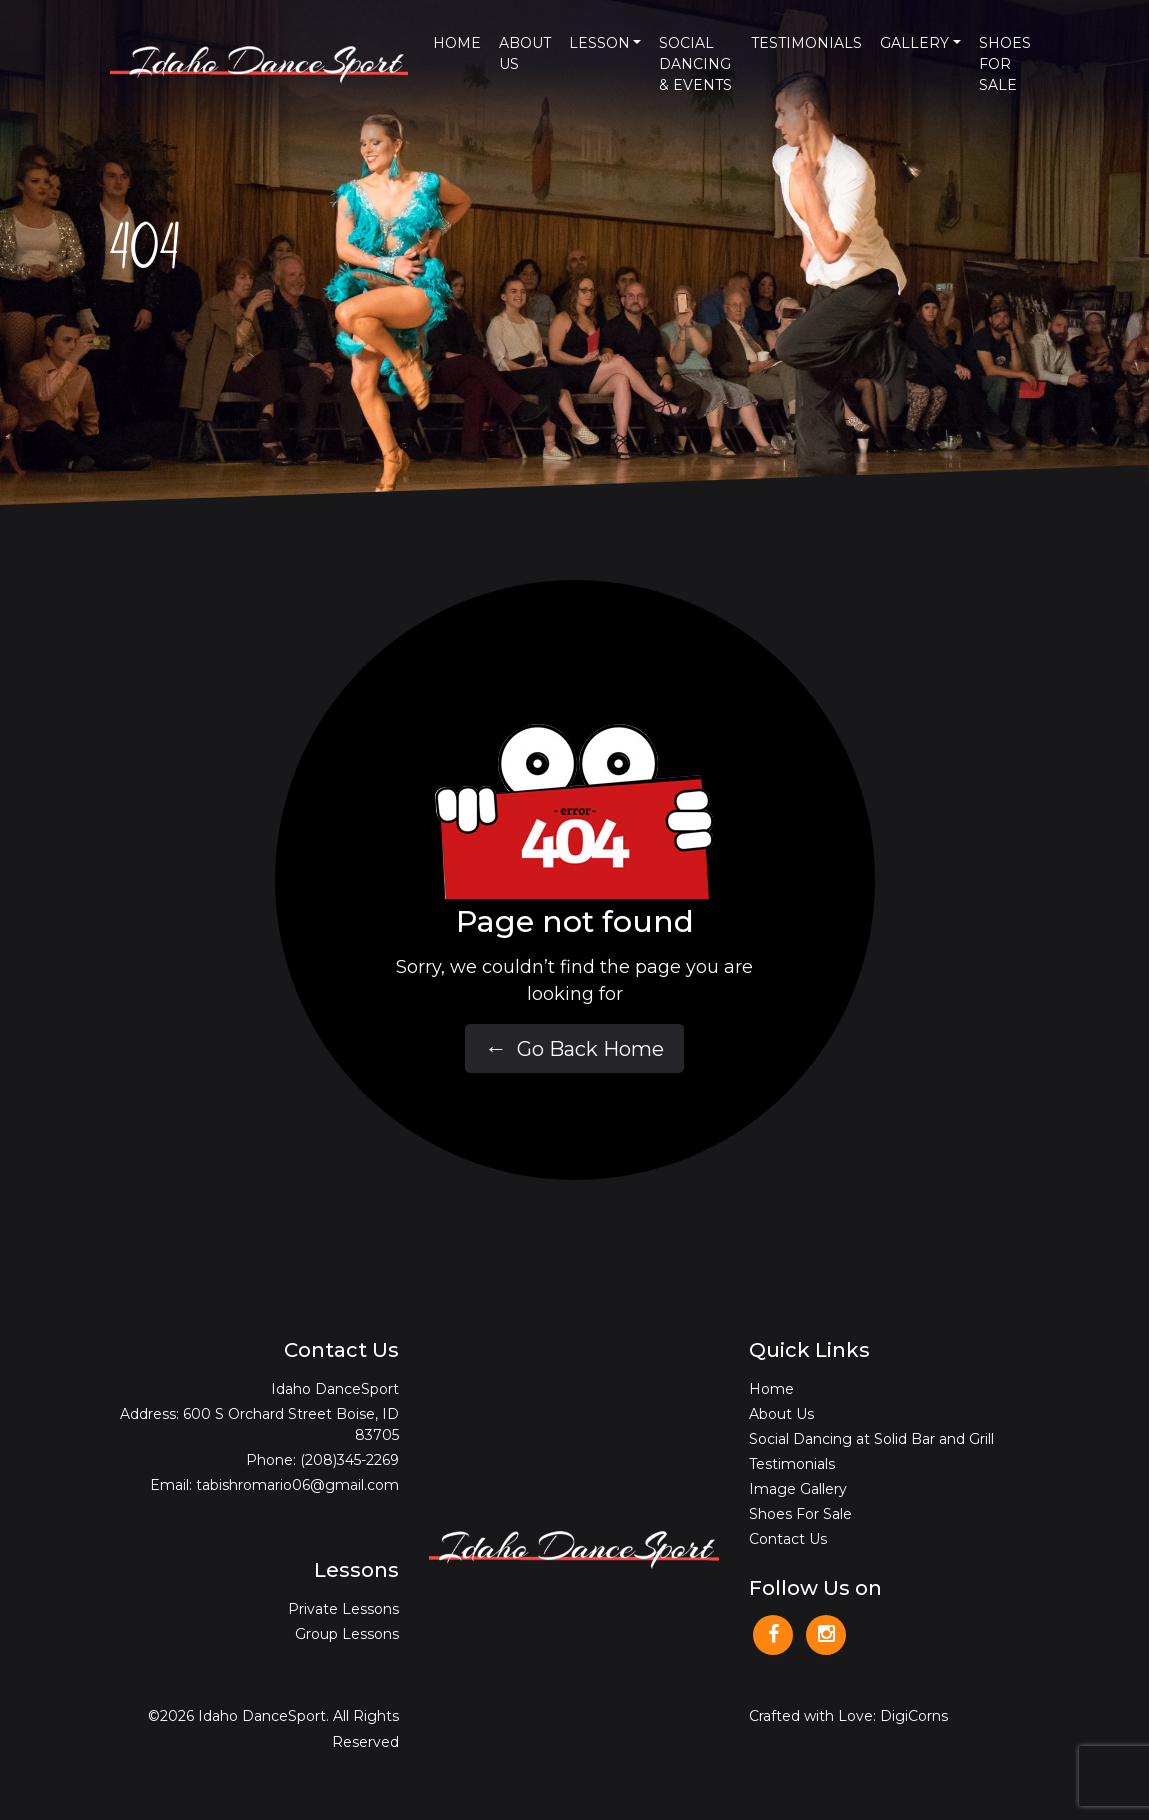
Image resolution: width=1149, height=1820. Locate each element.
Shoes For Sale (1005, 64)
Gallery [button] (914, 43)
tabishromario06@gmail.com (297, 1485)
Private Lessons (343, 1609)
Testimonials (806, 43)
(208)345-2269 (349, 1460)
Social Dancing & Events (695, 64)
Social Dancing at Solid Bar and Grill (871, 1439)
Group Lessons (347, 1634)
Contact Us (788, 1539)
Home (457, 43)
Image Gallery (798, 1489)
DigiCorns (914, 1716)
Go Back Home (574, 1048)
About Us (525, 53)
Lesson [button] (599, 43)
